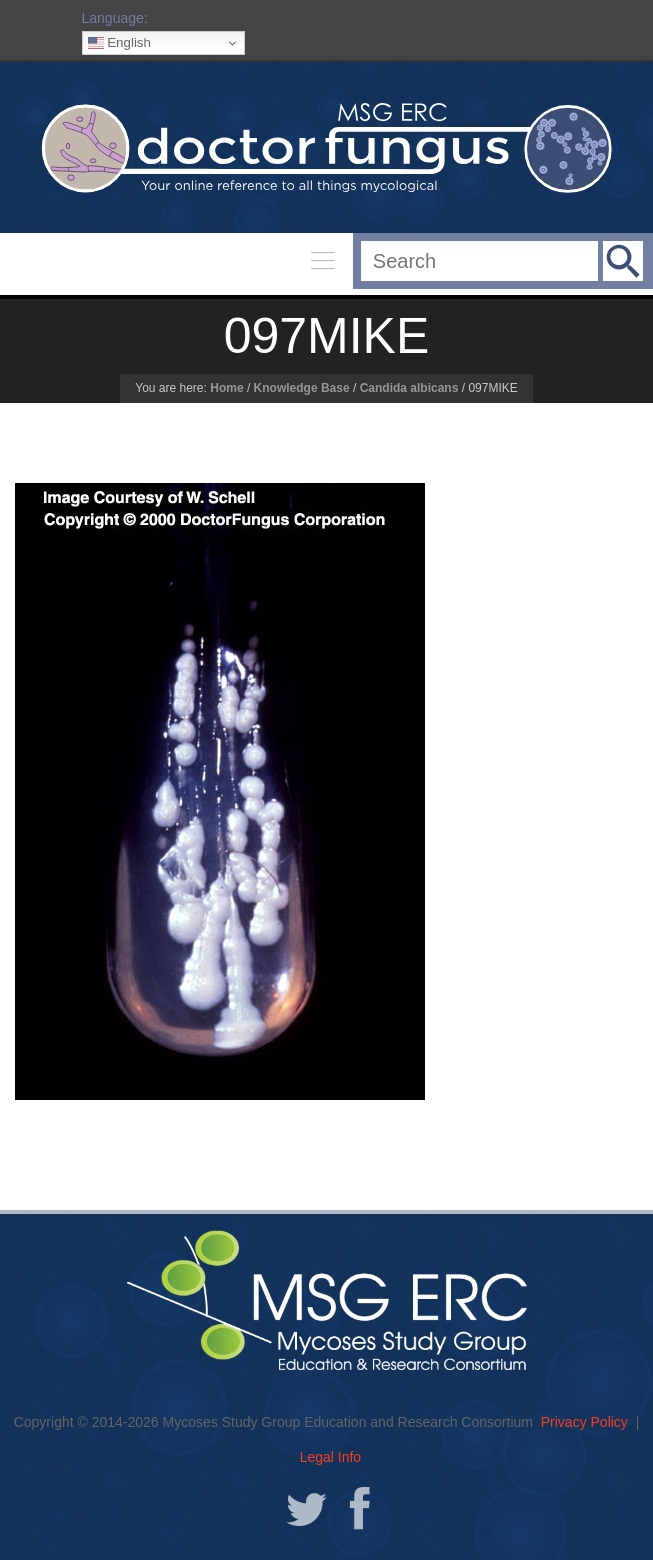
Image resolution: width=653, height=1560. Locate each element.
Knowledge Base (302, 388)
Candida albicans (409, 388)
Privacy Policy (584, 1422)
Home (226, 388)
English (119, 43)
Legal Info (331, 1457)
